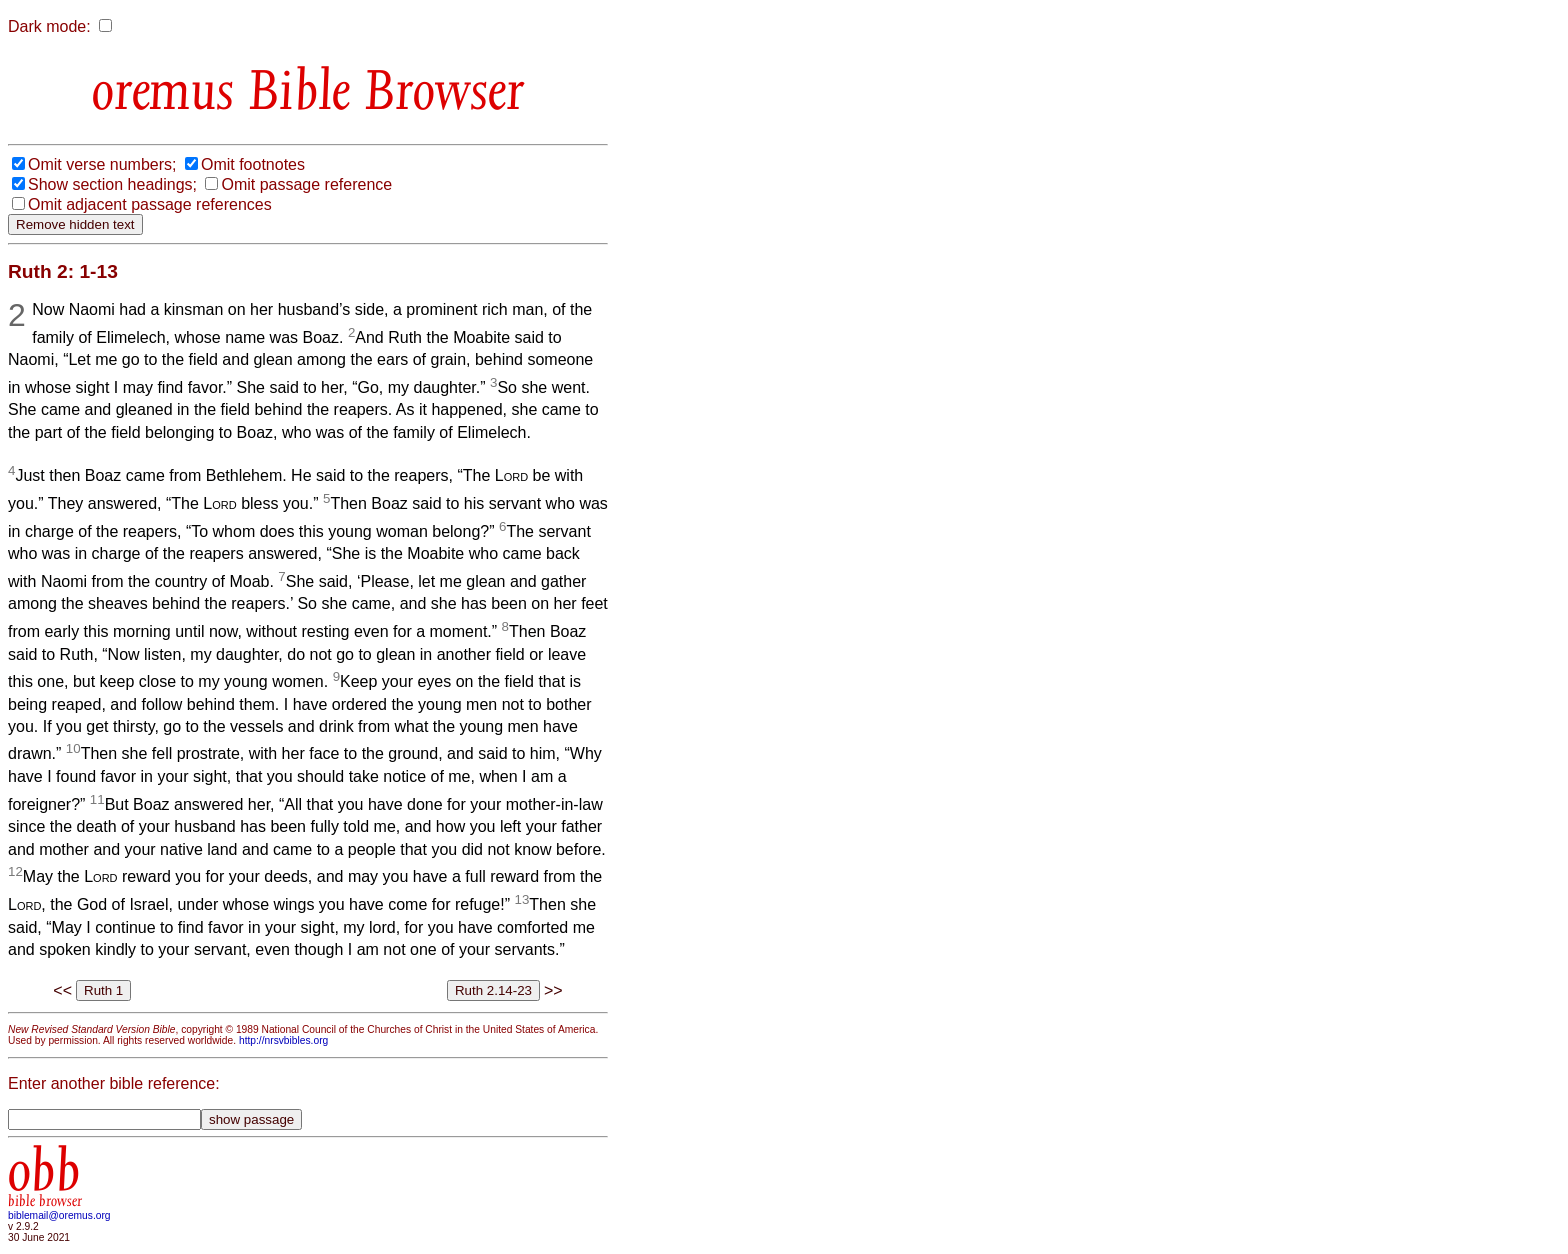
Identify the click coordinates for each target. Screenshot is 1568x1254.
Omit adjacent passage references (150, 204)
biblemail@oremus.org (59, 1215)
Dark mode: (49, 26)
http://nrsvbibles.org (283, 1040)
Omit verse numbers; (102, 164)
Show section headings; (112, 184)
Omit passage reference (306, 184)
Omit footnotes (253, 164)
